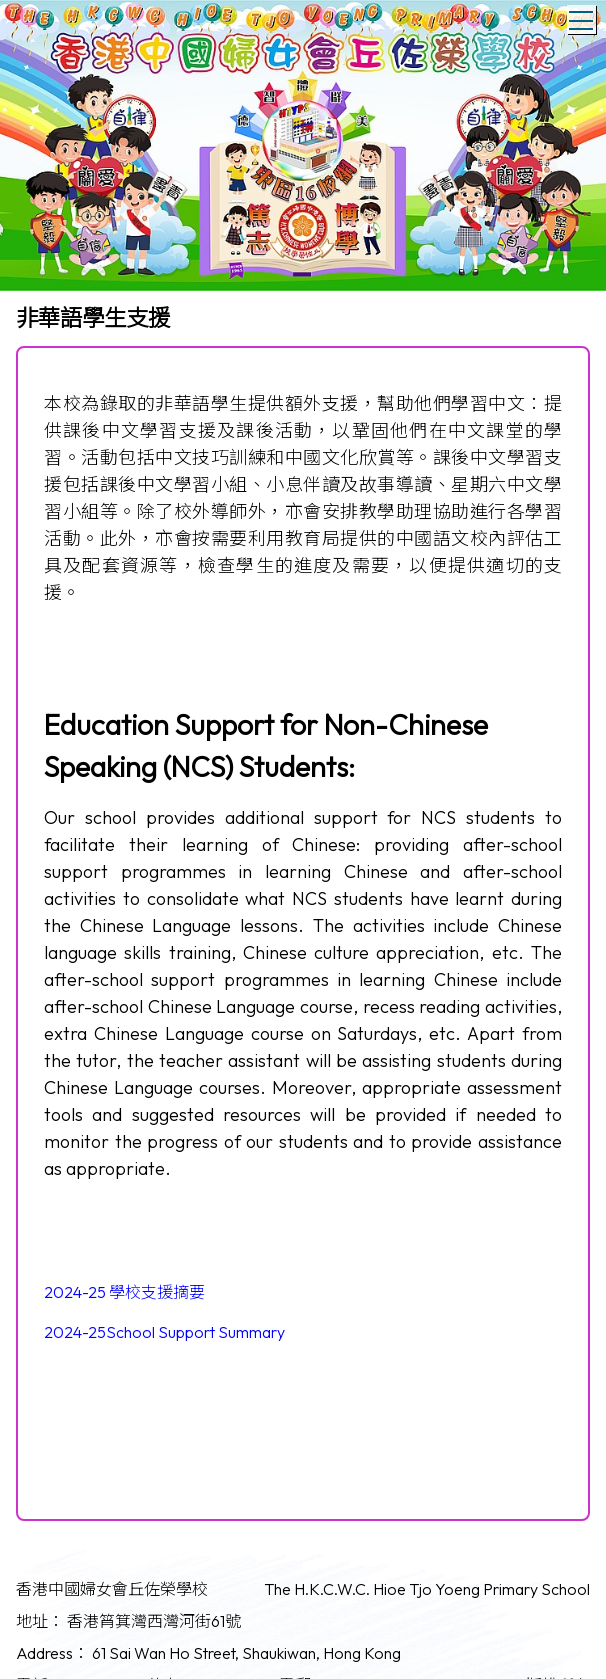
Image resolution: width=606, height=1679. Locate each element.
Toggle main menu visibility (582, 17)
